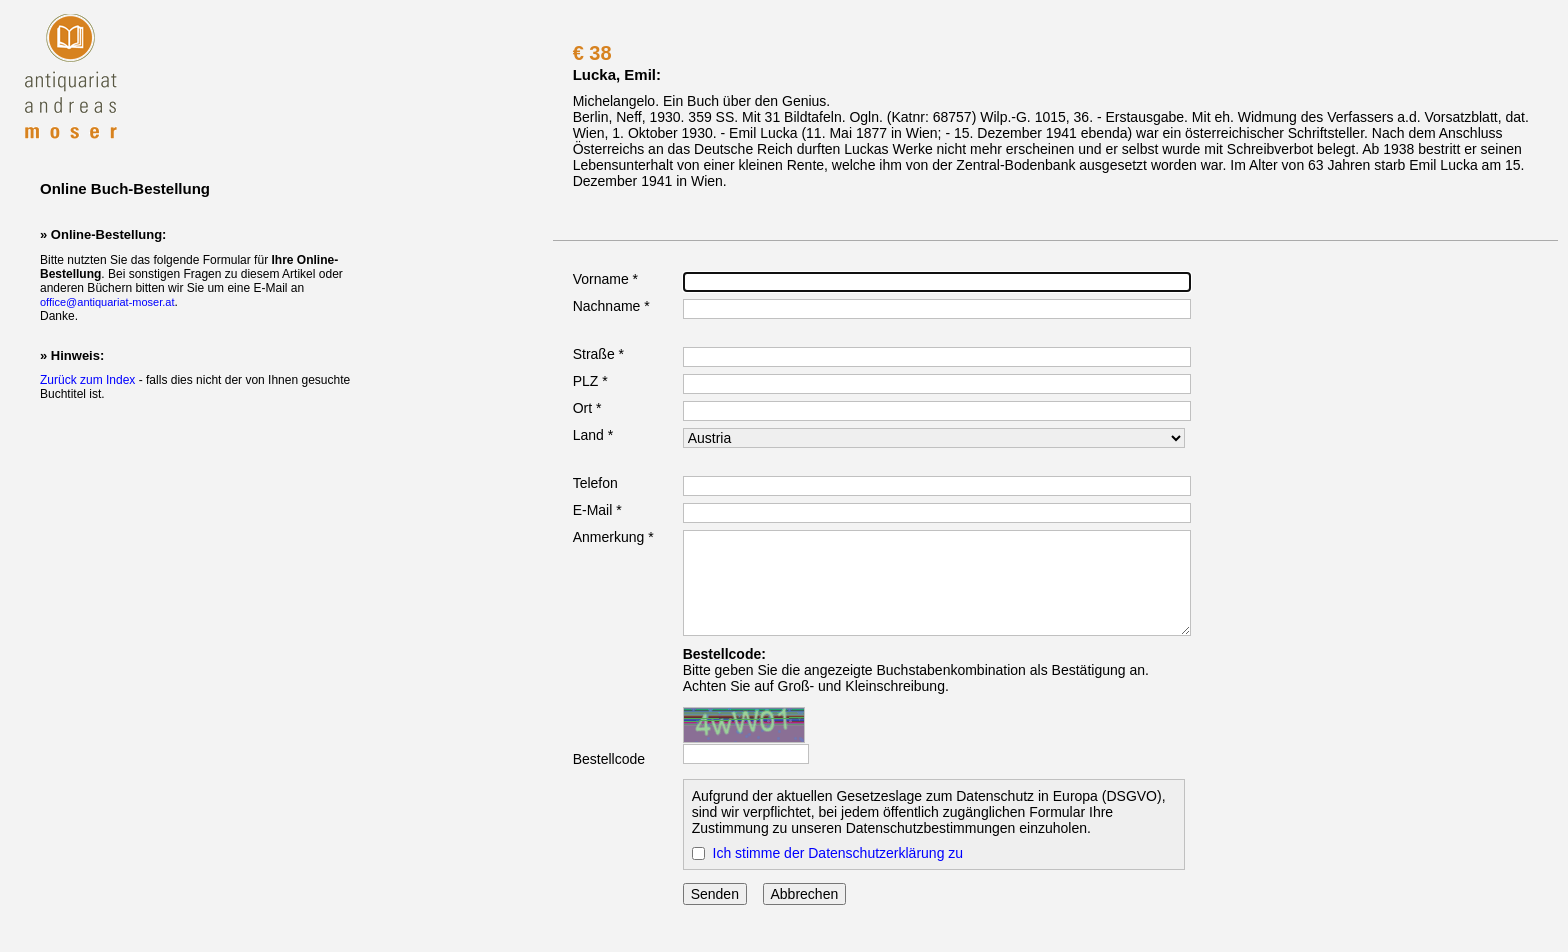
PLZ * (590, 381)
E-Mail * (597, 510)
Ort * (587, 408)
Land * (593, 435)
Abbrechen (805, 894)
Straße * (598, 354)
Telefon (595, 483)
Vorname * (605, 279)
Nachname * (611, 306)
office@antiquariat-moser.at (107, 302)
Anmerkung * (613, 537)
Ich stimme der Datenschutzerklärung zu (838, 853)
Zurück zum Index (87, 380)
